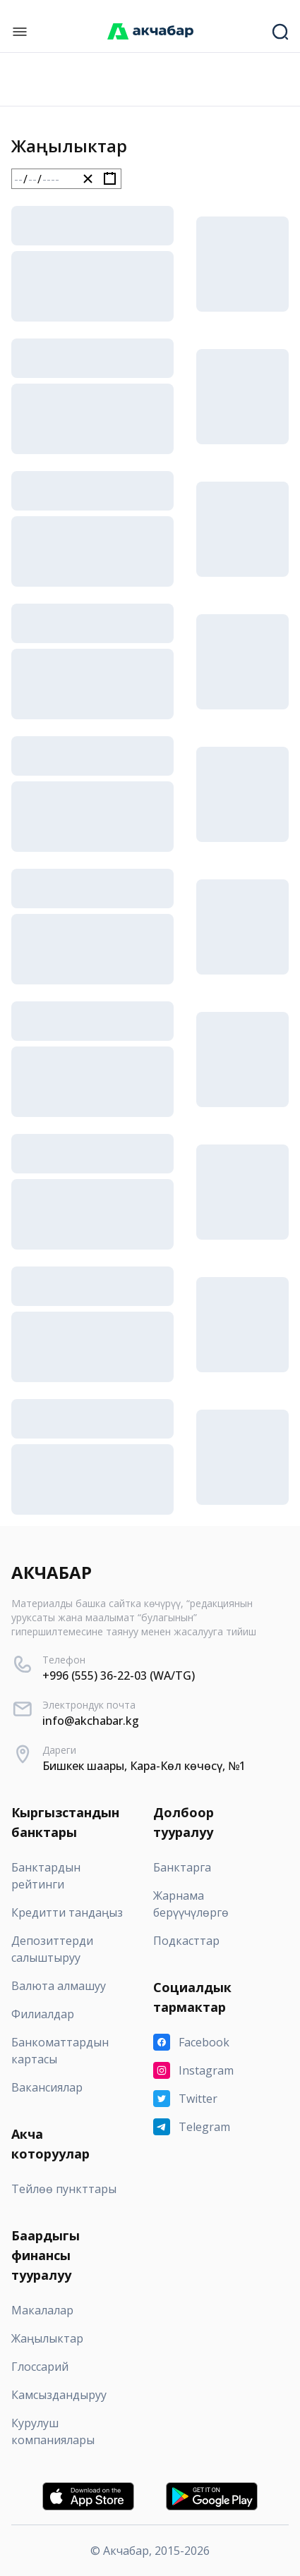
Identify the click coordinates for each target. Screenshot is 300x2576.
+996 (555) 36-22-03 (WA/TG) (118, 1675)
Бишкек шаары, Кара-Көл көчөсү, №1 (144, 1766)
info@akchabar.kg (90, 1720)
